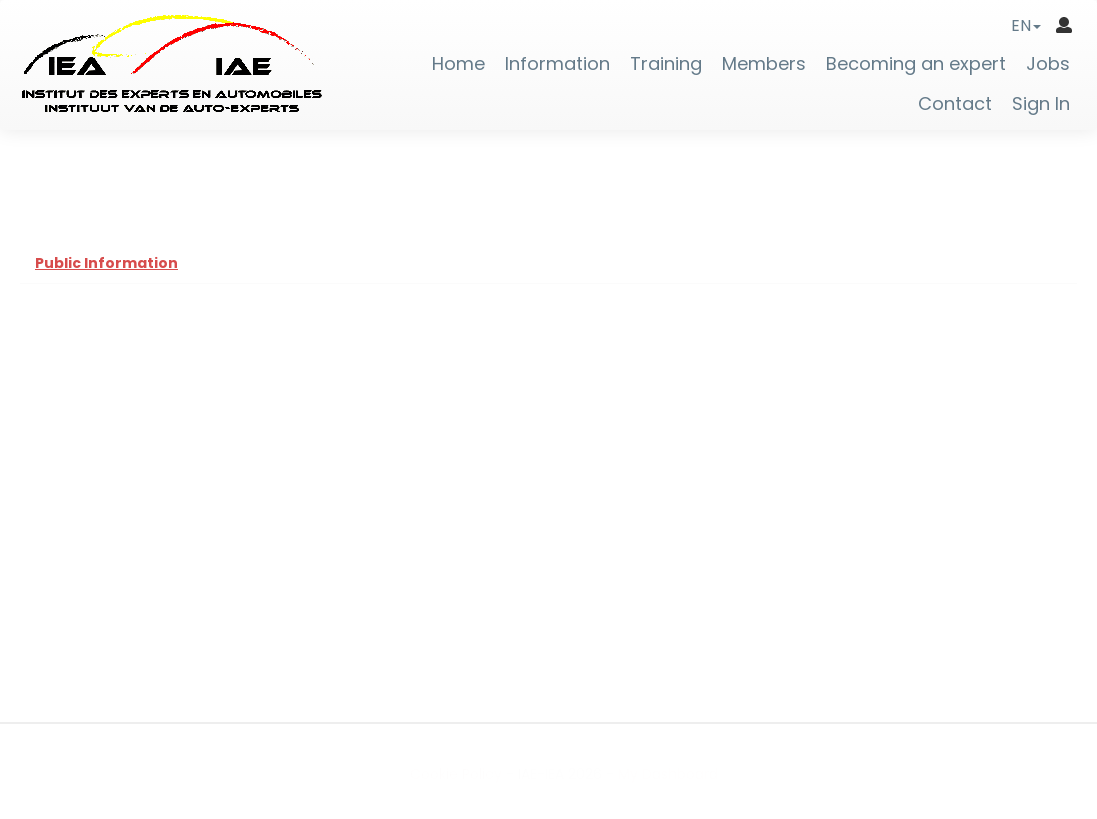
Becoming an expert (916, 64)
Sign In (1041, 104)
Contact (955, 104)
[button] (1026, 25)
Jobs (1048, 64)
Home (458, 64)
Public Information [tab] (106, 263)
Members (764, 64)
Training (666, 64)
